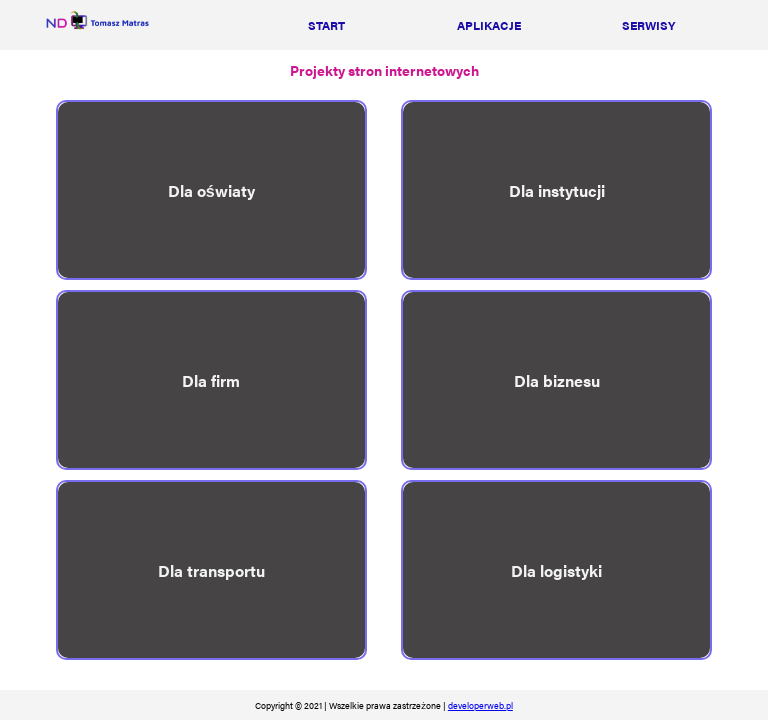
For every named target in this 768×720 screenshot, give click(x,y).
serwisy (648, 25)
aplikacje (489, 25)
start (326, 25)
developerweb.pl (480, 705)
